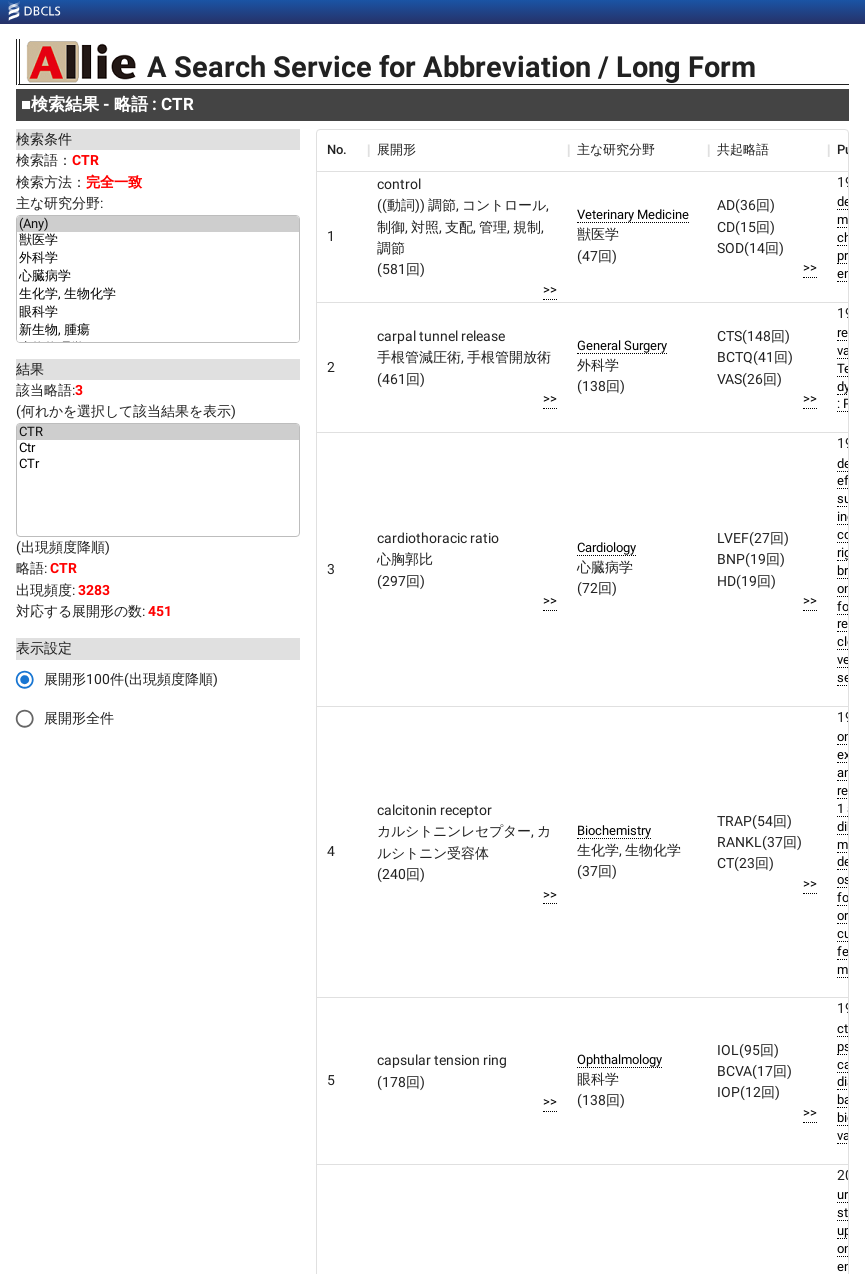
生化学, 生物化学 (158, 295)
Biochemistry (614, 830)
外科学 (158, 259)
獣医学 (158, 241)
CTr (158, 464)
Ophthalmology (619, 1059)
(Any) (158, 224)
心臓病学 (158, 277)
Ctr (158, 448)
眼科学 (158, 313)
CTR (158, 432)
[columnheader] (342, 150)
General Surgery (622, 345)
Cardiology (606, 547)
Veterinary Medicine (633, 214)
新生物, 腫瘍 (158, 331)
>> (550, 289)
